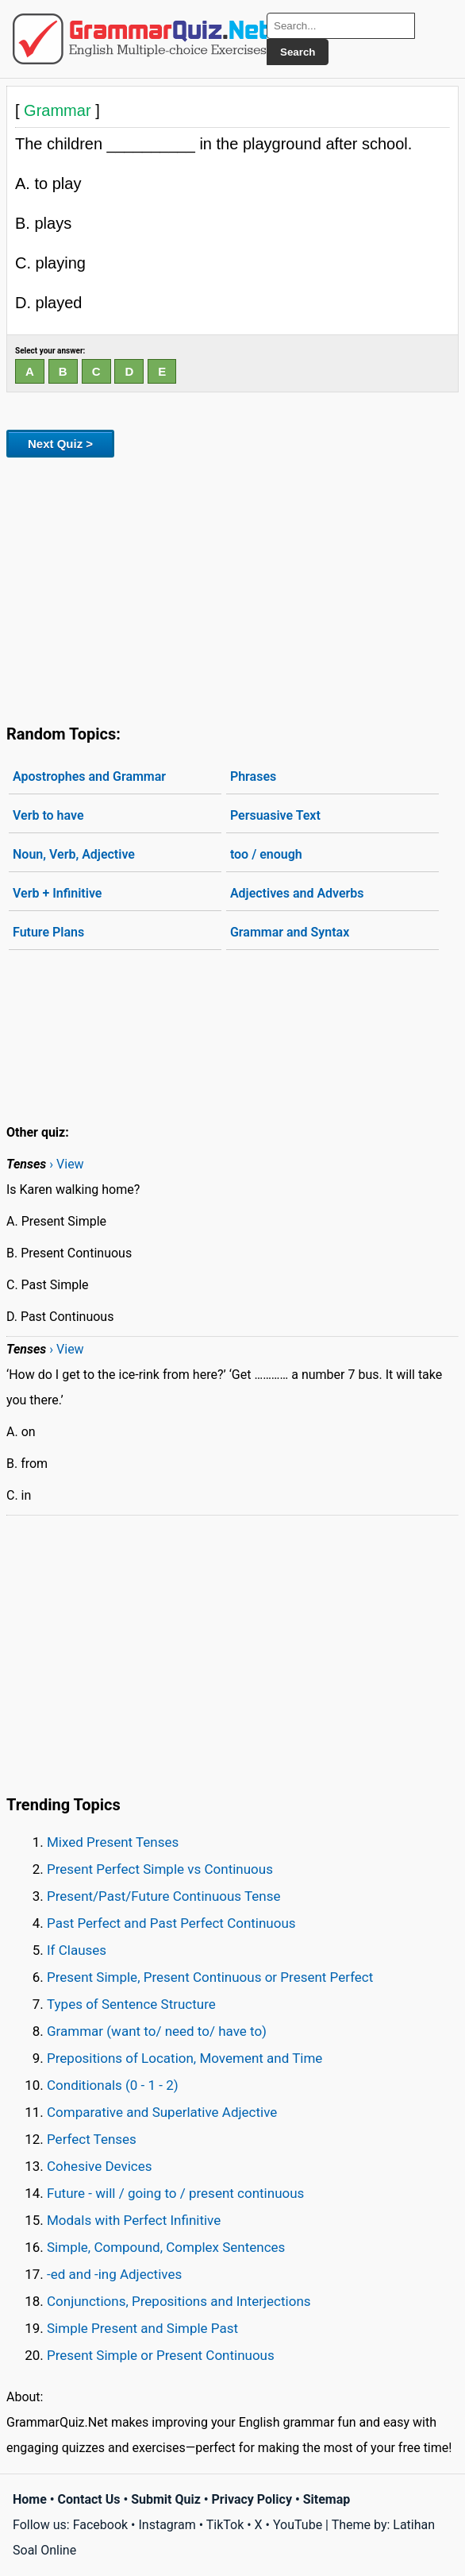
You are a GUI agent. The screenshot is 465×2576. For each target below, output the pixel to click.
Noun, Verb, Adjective (74, 854)
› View (66, 1164)
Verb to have (48, 815)
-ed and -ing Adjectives (114, 2274)
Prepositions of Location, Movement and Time (184, 2058)
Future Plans (48, 932)
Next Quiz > (60, 443)
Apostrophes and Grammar (89, 776)
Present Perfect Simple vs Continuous (160, 1869)
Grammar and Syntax (289, 932)
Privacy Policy (252, 2499)
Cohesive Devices (99, 2166)
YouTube (297, 2524)
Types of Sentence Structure (131, 2004)
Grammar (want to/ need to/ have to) (157, 2031)
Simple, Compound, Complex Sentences (166, 2247)
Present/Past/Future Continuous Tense (164, 1896)
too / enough (266, 854)
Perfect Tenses (91, 2139)
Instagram (166, 2524)
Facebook (100, 2524)
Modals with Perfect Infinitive (134, 2220)
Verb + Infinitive (57, 893)
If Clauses (76, 1950)
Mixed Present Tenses (113, 1842)
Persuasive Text (275, 815)
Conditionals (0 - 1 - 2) (113, 2085)
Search (297, 52)
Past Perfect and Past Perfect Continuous (171, 1923)
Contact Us (89, 2499)
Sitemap (327, 2499)
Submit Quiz (166, 2499)
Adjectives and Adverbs (297, 893)
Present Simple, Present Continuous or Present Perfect (210, 1977)
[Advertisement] (232, 588)
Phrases (253, 776)
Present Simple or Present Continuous (161, 2355)
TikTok (225, 2524)
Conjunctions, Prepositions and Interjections (179, 2301)
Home (30, 2499)
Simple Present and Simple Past (142, 2328)
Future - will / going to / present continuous (175, 2193)
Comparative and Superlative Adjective (162, 2112)
